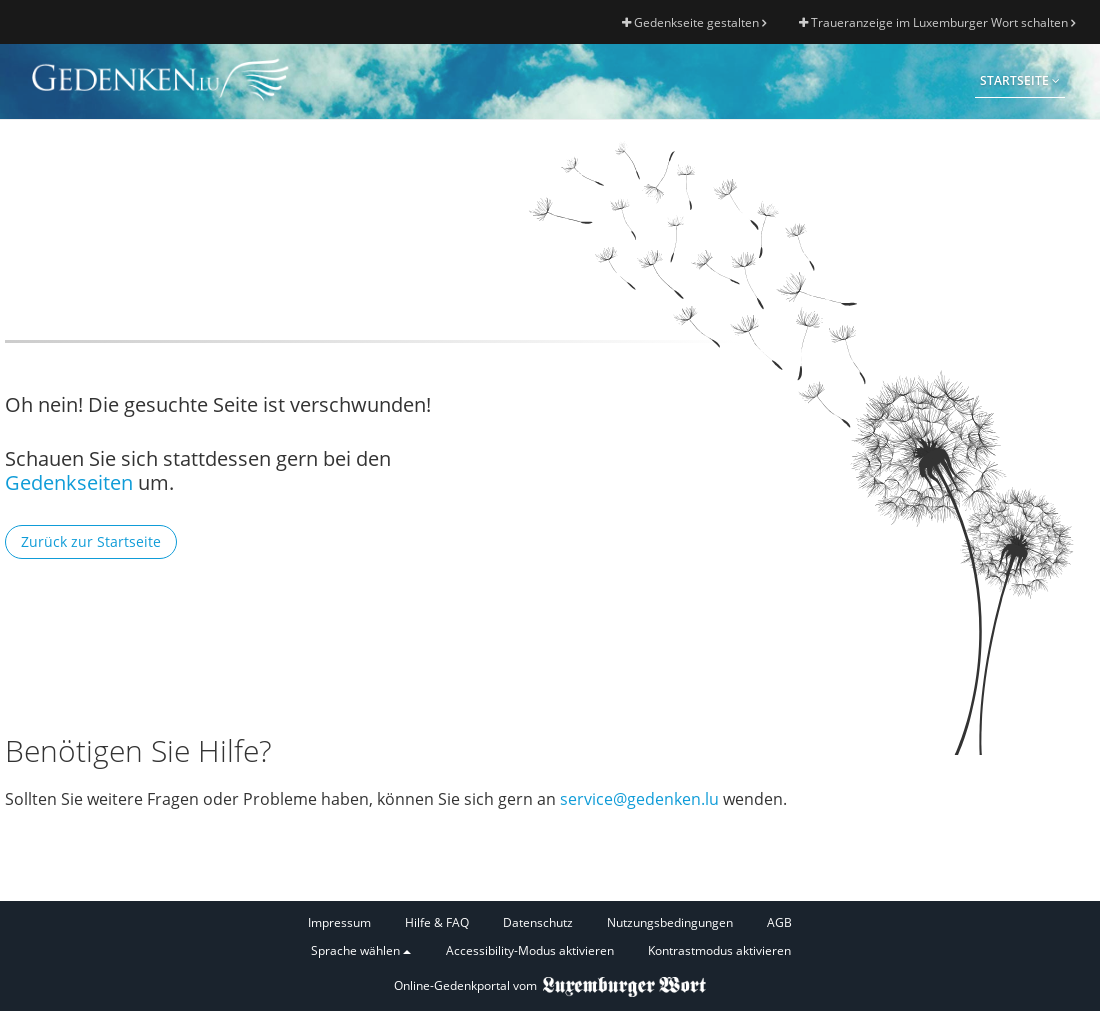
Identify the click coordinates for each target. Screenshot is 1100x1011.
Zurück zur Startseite (91, 541)
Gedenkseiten (69, 482)
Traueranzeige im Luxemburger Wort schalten (937, 22)
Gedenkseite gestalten (694, 22)
